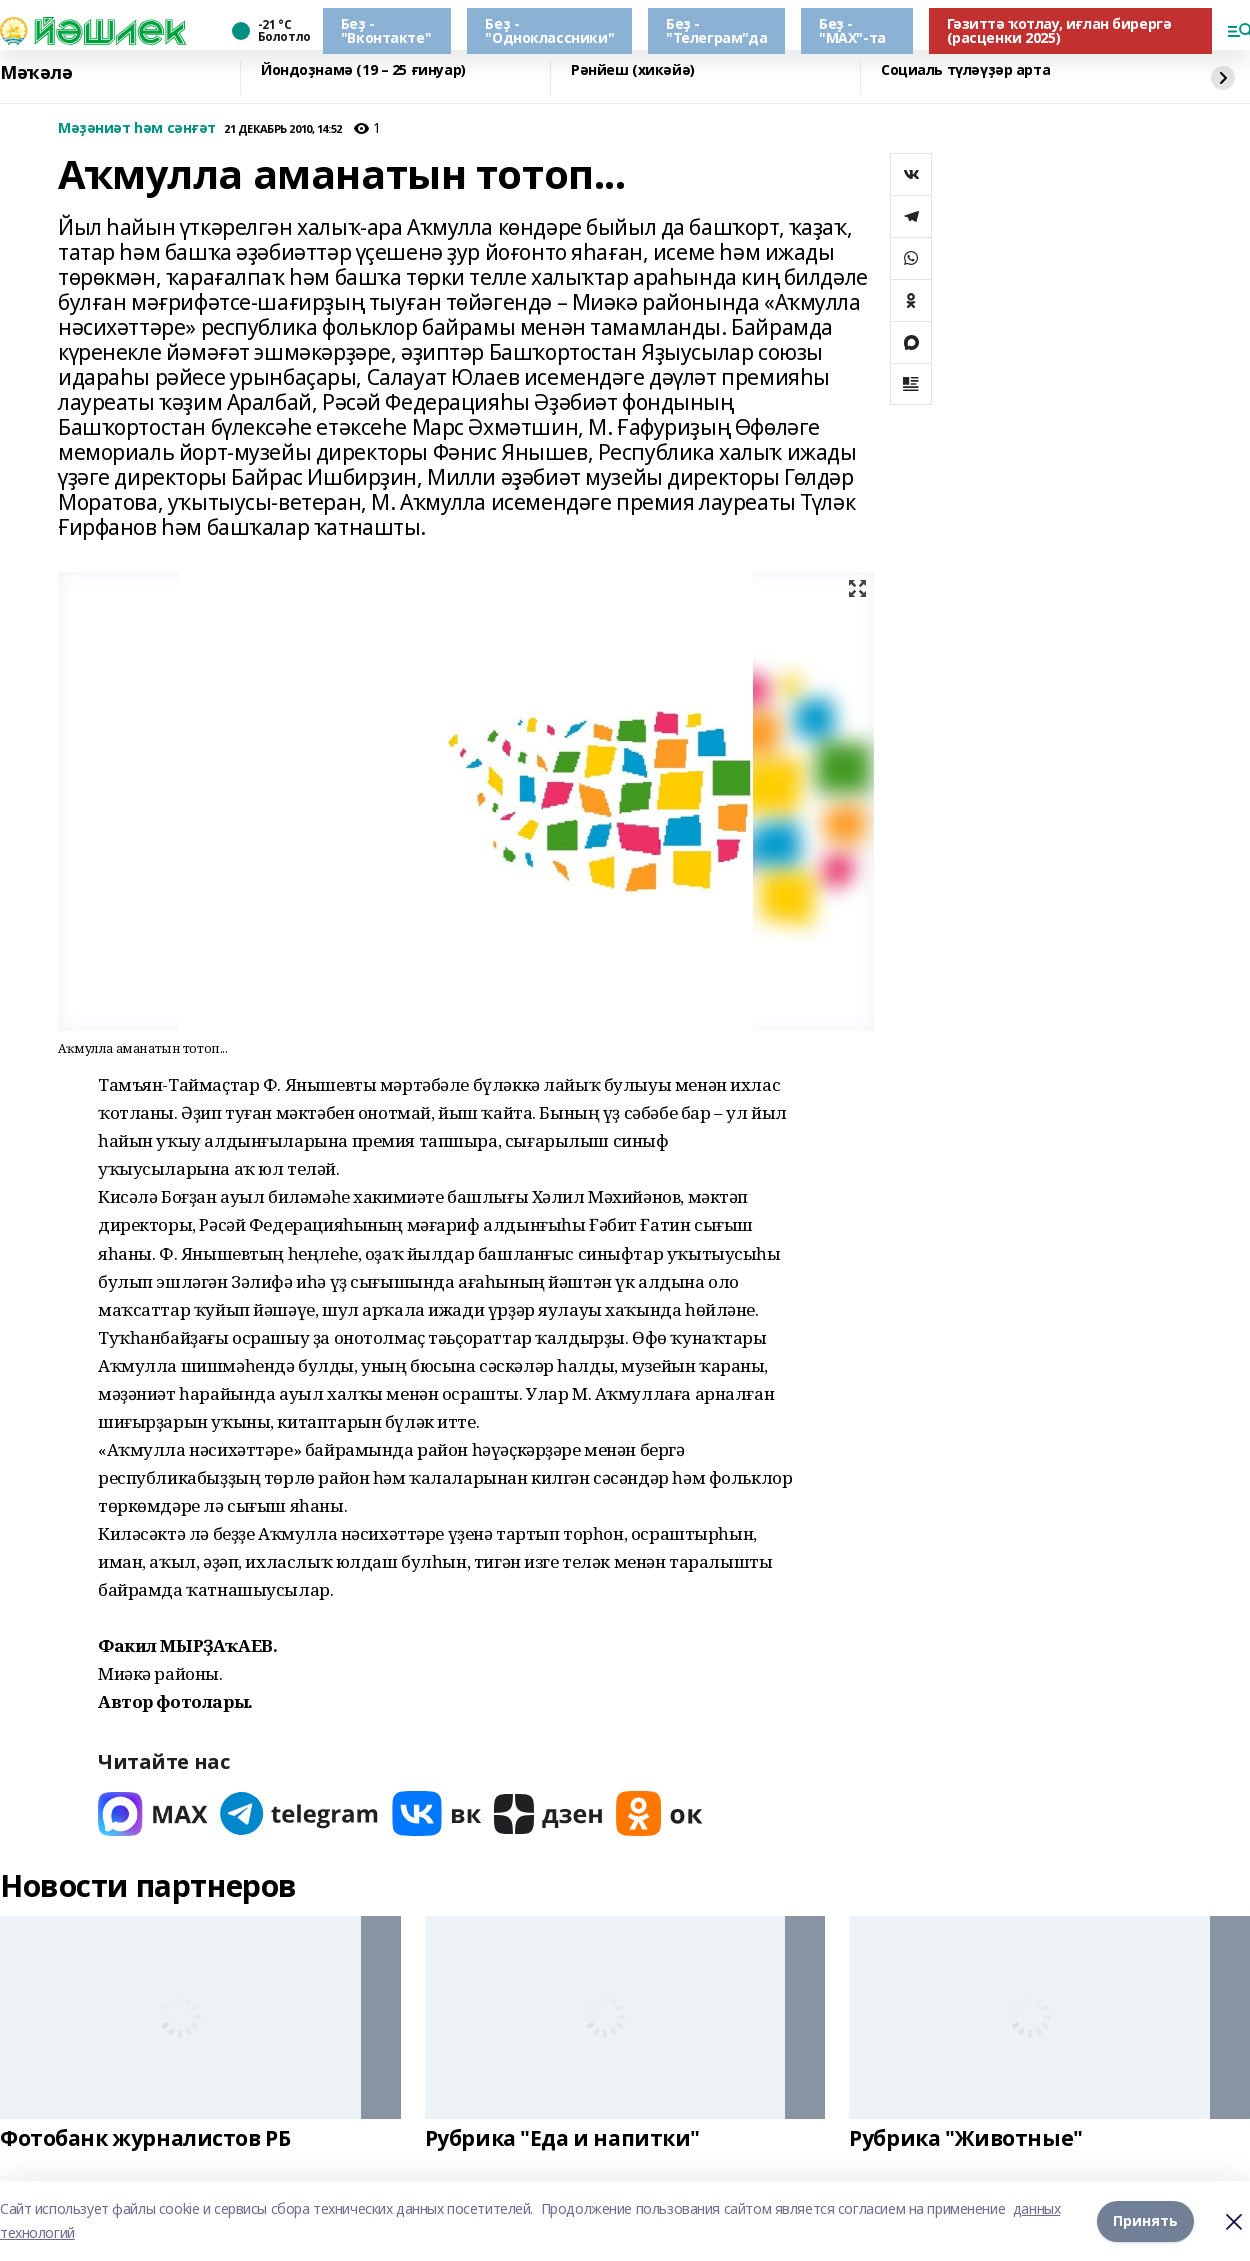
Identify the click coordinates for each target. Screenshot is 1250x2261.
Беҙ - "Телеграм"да (716, 30)
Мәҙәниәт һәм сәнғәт (137, 128)
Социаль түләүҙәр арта (965, 70)
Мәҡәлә (36, 73)
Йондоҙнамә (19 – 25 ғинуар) (363, 70)
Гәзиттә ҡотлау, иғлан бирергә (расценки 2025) (1059, 30)
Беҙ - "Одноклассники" (549, 30)
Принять (1145, 2220)
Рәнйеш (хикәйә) (633, 70)
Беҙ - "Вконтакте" (386, 30)
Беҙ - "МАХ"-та (852, 30)
